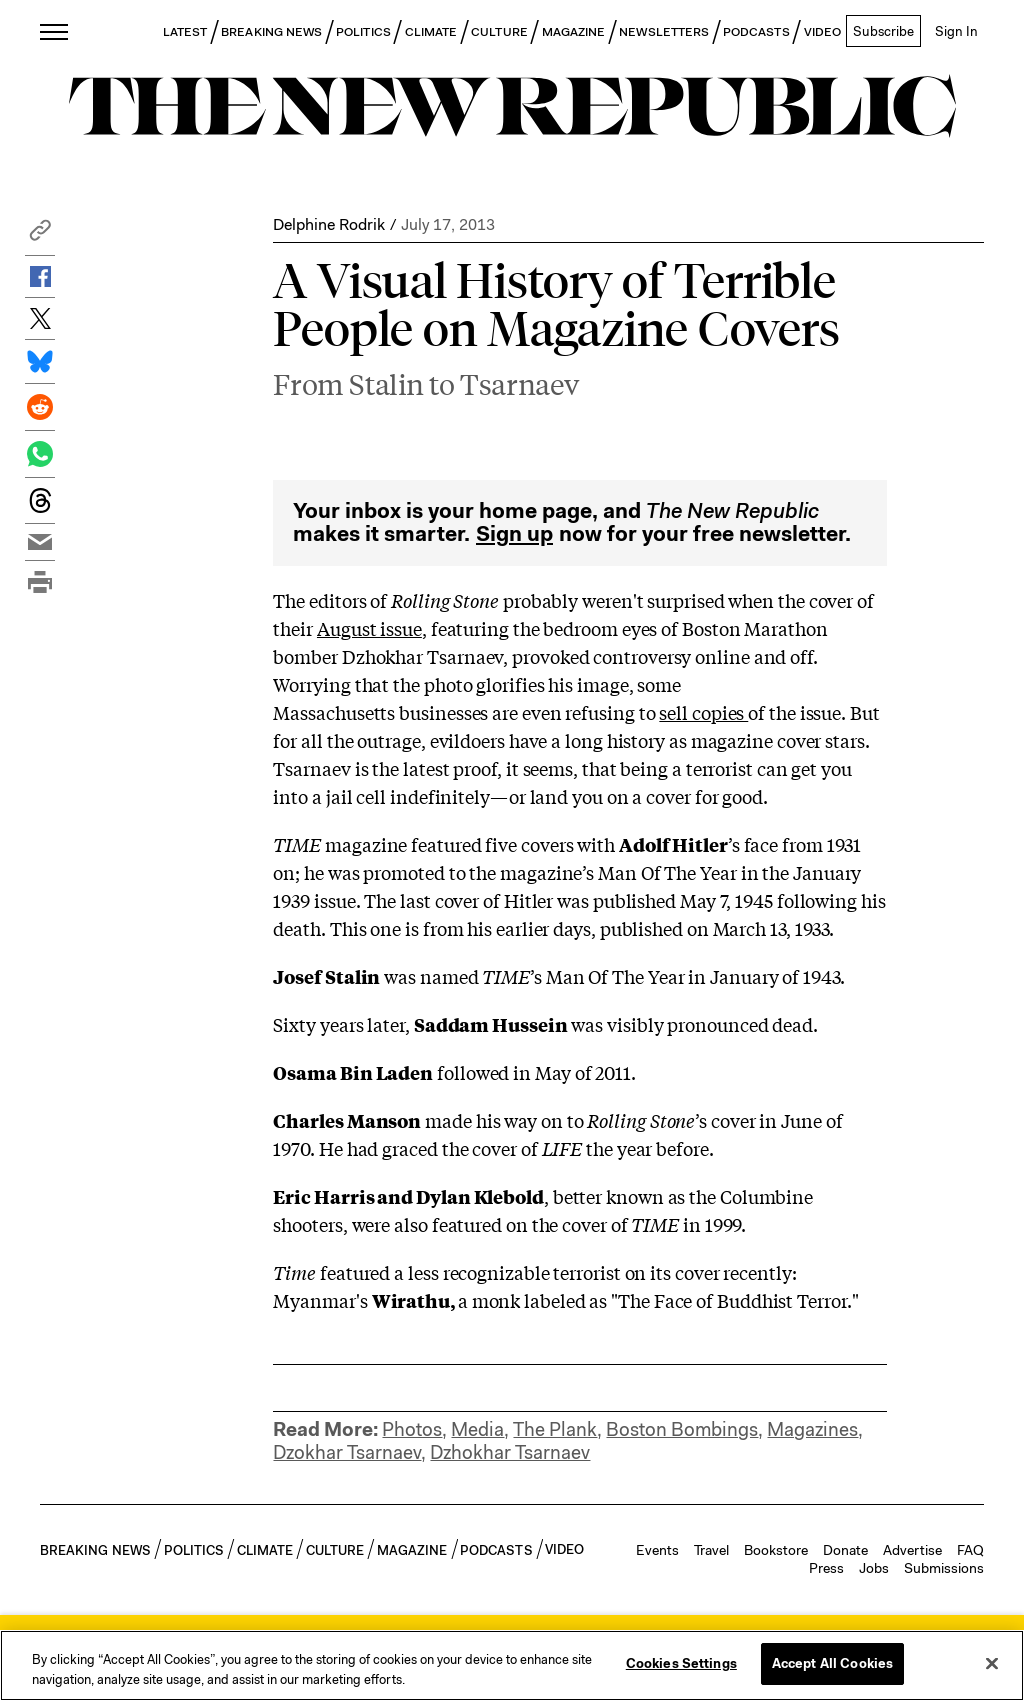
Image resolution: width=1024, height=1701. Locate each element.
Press (826, 1507)
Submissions (944, 1507)
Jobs (874, 1507)
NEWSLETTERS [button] (664, 32)
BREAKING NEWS (271, 32)
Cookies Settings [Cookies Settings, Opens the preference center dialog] (681, 1663)
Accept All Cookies (832, 1663)
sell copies (703, 651)
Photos (412, 1368)
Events (657, 1489)
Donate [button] (845, 1489)
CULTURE (499, 32)
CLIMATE (431, 32)
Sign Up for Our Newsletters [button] (355, 1596)
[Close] (992, 1663)
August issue (369, 567)
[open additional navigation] (55, 31)
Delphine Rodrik (329, 224)
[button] (40, 235)
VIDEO (822, 32)
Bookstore (776, 1489)
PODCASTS (756, 32)
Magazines (812, 1368)
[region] (512, 1665)
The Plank (555, 1368)
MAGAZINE (574, 32)
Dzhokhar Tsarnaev (510, 1391)
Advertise (912, 1489)
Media (477, 1368)
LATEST (185, 32)
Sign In (956, 31)
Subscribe (883, 31)
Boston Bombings (682, 1368)
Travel (711, 1489)
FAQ (970, 1489)
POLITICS (363, 32)
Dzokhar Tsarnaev (347, 1391)
